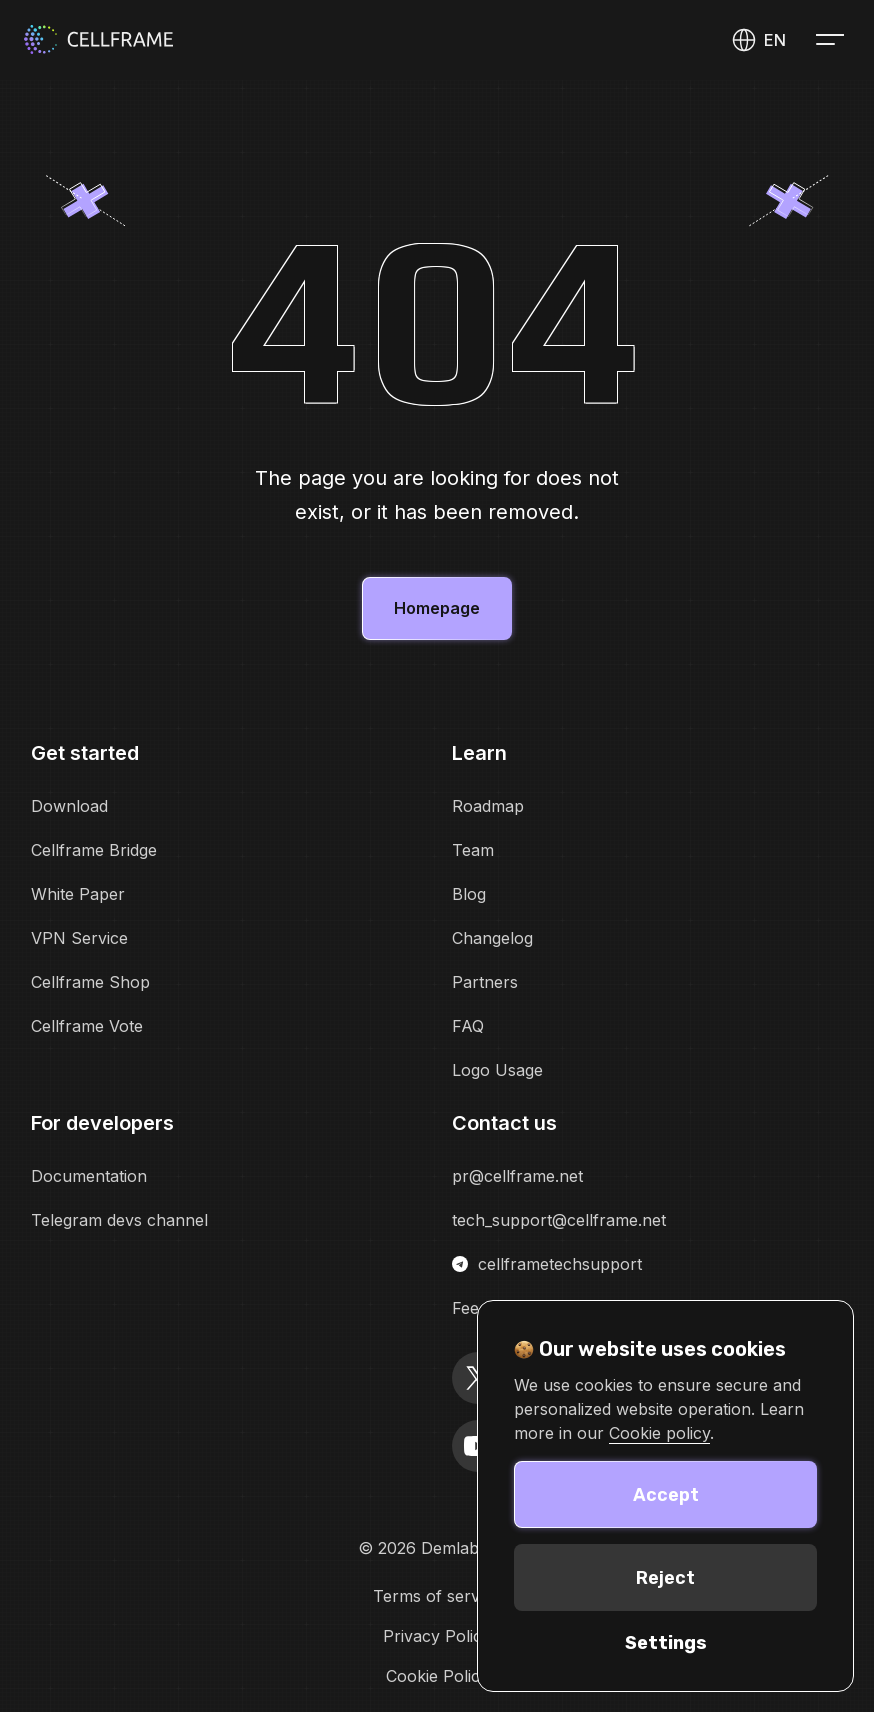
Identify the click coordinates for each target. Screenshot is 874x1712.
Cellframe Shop (90, 982)
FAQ (468, 1026)
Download (69, 806)
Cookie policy (659, 1433)
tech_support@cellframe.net (559, 1220)
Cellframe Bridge (94, 850)
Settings (666, 1643)
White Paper (78, 894)
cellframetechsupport (547, 1264)
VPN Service (79, 938)
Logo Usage (497, 1070)
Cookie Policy (437, 1676)
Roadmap (488, 806)
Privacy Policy (437, 1636)
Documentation (89, 1176)
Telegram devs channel (119, 1220)
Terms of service (437, 1596)
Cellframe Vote (87, 1026)
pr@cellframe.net (517, 1176)
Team (473, 850)
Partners (485, 982)
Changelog (492, 938)
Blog (469, 894)
